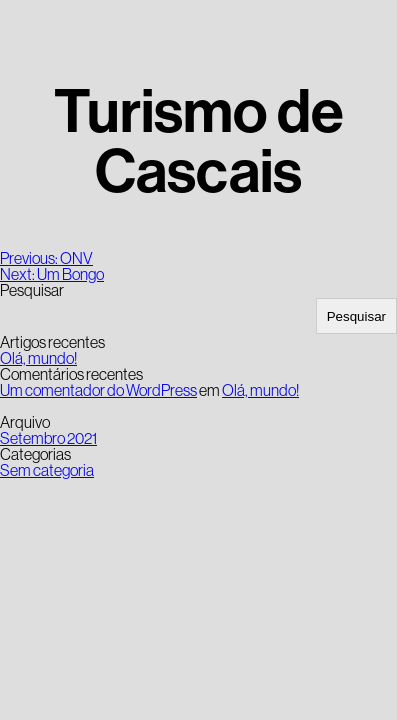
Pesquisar (32, 290)
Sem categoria (47, 470)
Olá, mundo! (38, 358)
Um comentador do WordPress (98, 390)
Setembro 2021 (48, 438)
